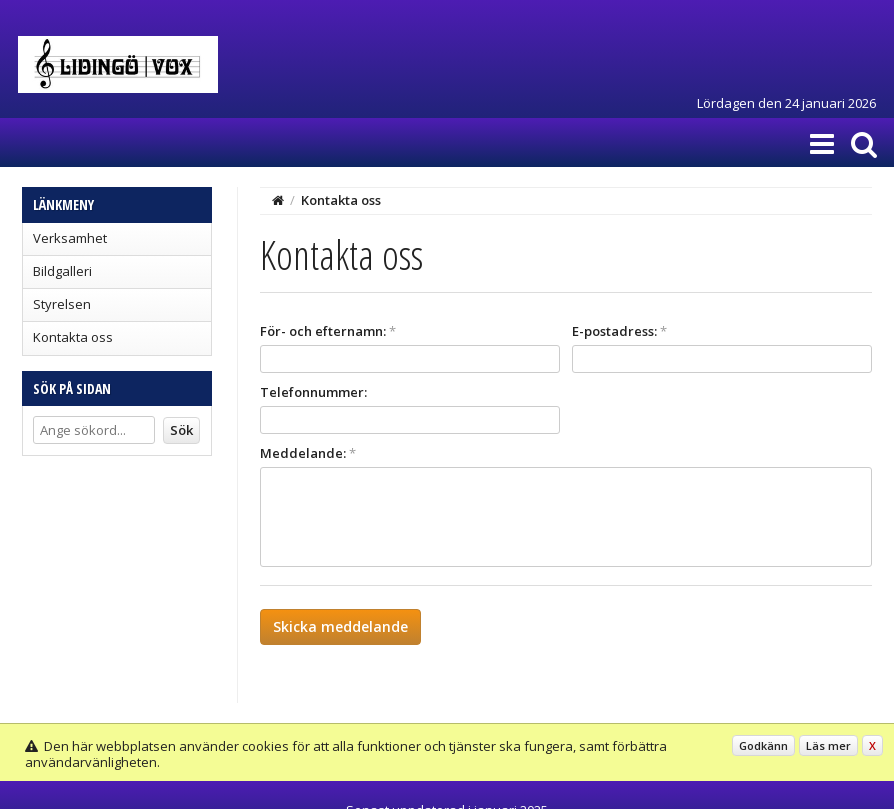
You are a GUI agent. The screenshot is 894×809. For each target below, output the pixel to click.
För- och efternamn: (328, 331)
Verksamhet (70, 238)
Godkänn (763, 745)
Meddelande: (308, 453)
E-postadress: (619, 331)
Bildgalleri (62, 271)
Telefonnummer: (313, 392)
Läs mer (828, 745)
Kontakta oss (73, 337)
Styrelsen (62, 304)
